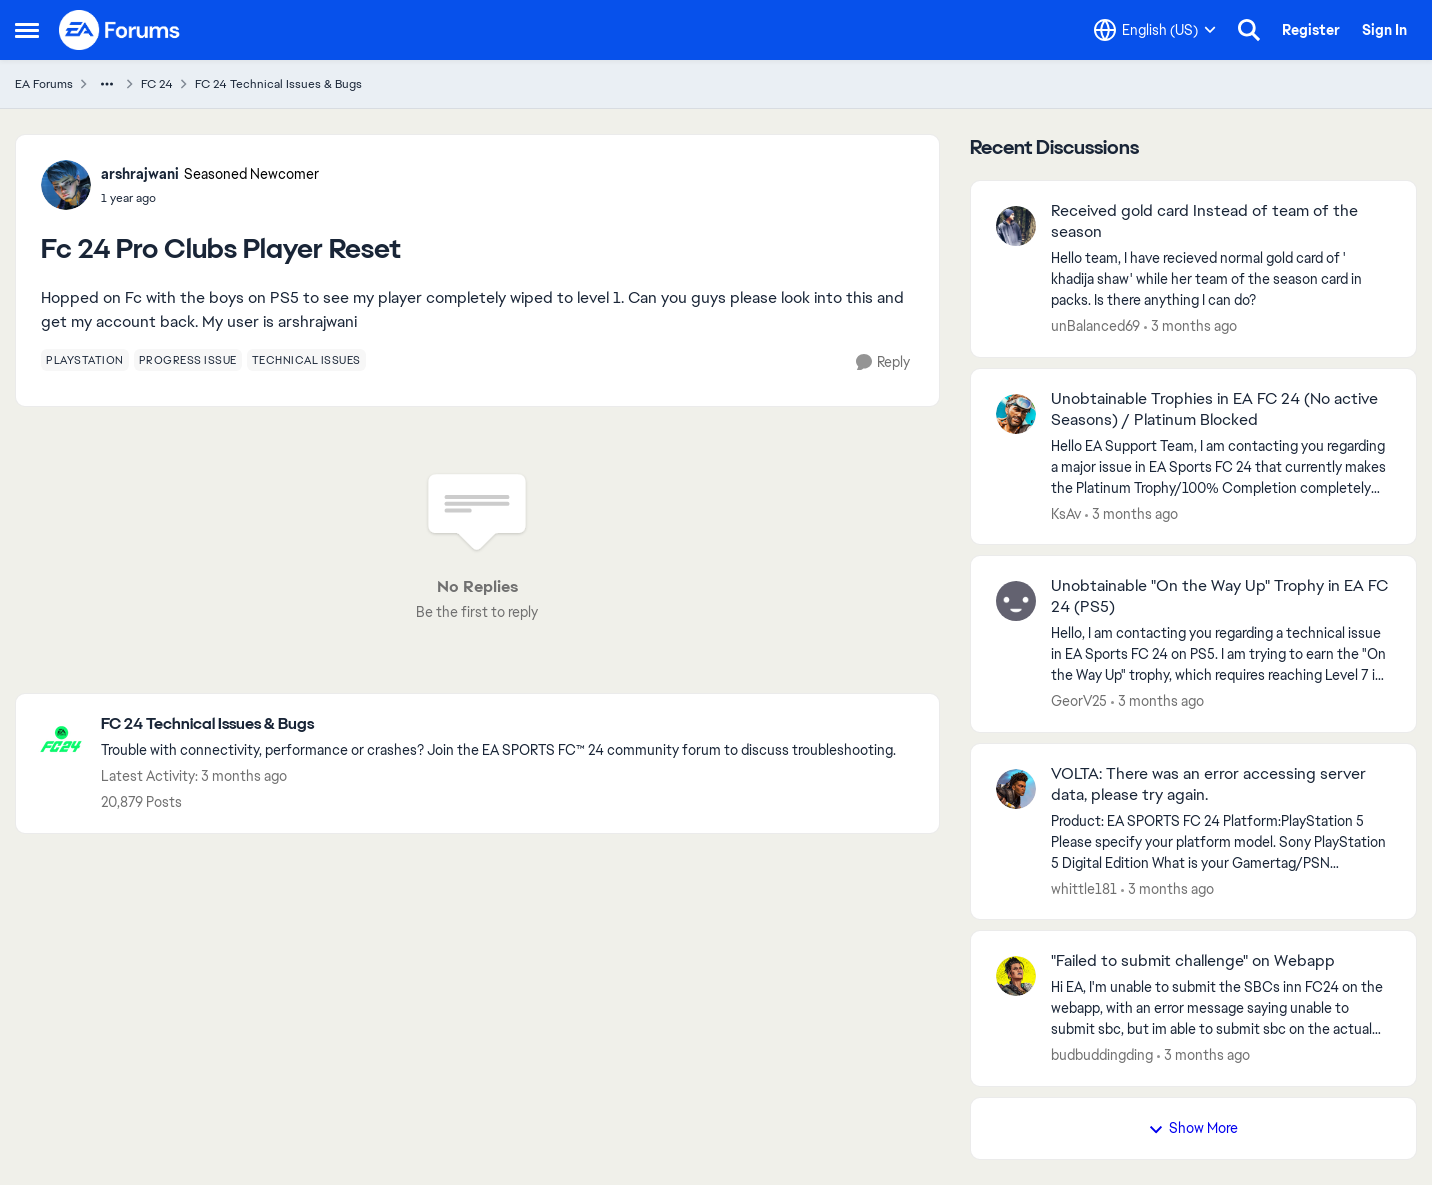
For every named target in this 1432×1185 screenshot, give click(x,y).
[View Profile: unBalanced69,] (1016, 226)
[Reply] (883, 362)
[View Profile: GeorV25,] (1016, 601)
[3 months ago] (1190, 326)
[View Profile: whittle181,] (1016, 789)
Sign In (1384, 30)
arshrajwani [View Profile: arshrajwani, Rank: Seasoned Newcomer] (140, 174)
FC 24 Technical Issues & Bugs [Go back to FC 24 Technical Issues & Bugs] (278, 84)
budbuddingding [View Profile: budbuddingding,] (1102, 1055)
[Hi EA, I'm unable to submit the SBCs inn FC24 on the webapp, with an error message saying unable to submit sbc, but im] (1221, 1008)
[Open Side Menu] (27, 30)
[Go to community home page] (120, 30)
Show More (1193, 1128)
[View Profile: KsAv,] (1016, 414)
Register (1311, 30)
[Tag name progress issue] (188, 360)
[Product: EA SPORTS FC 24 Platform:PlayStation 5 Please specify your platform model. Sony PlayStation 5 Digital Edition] (1221, 841)
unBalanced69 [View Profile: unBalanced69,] (1095, 326)
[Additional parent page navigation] (107, 84)
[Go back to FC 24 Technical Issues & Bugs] (498, 724)
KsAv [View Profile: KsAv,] (1066, 513)
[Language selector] (1155, 30)
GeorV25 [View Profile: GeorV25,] (1079, 701)
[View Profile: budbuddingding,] (1016, 976)
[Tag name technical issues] (306, 360)
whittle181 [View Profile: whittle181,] (1084, 888)
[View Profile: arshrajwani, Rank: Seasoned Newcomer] (66, 185)
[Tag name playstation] (85, 360)
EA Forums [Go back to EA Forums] (44, 84)
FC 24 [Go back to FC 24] (157, 84)
